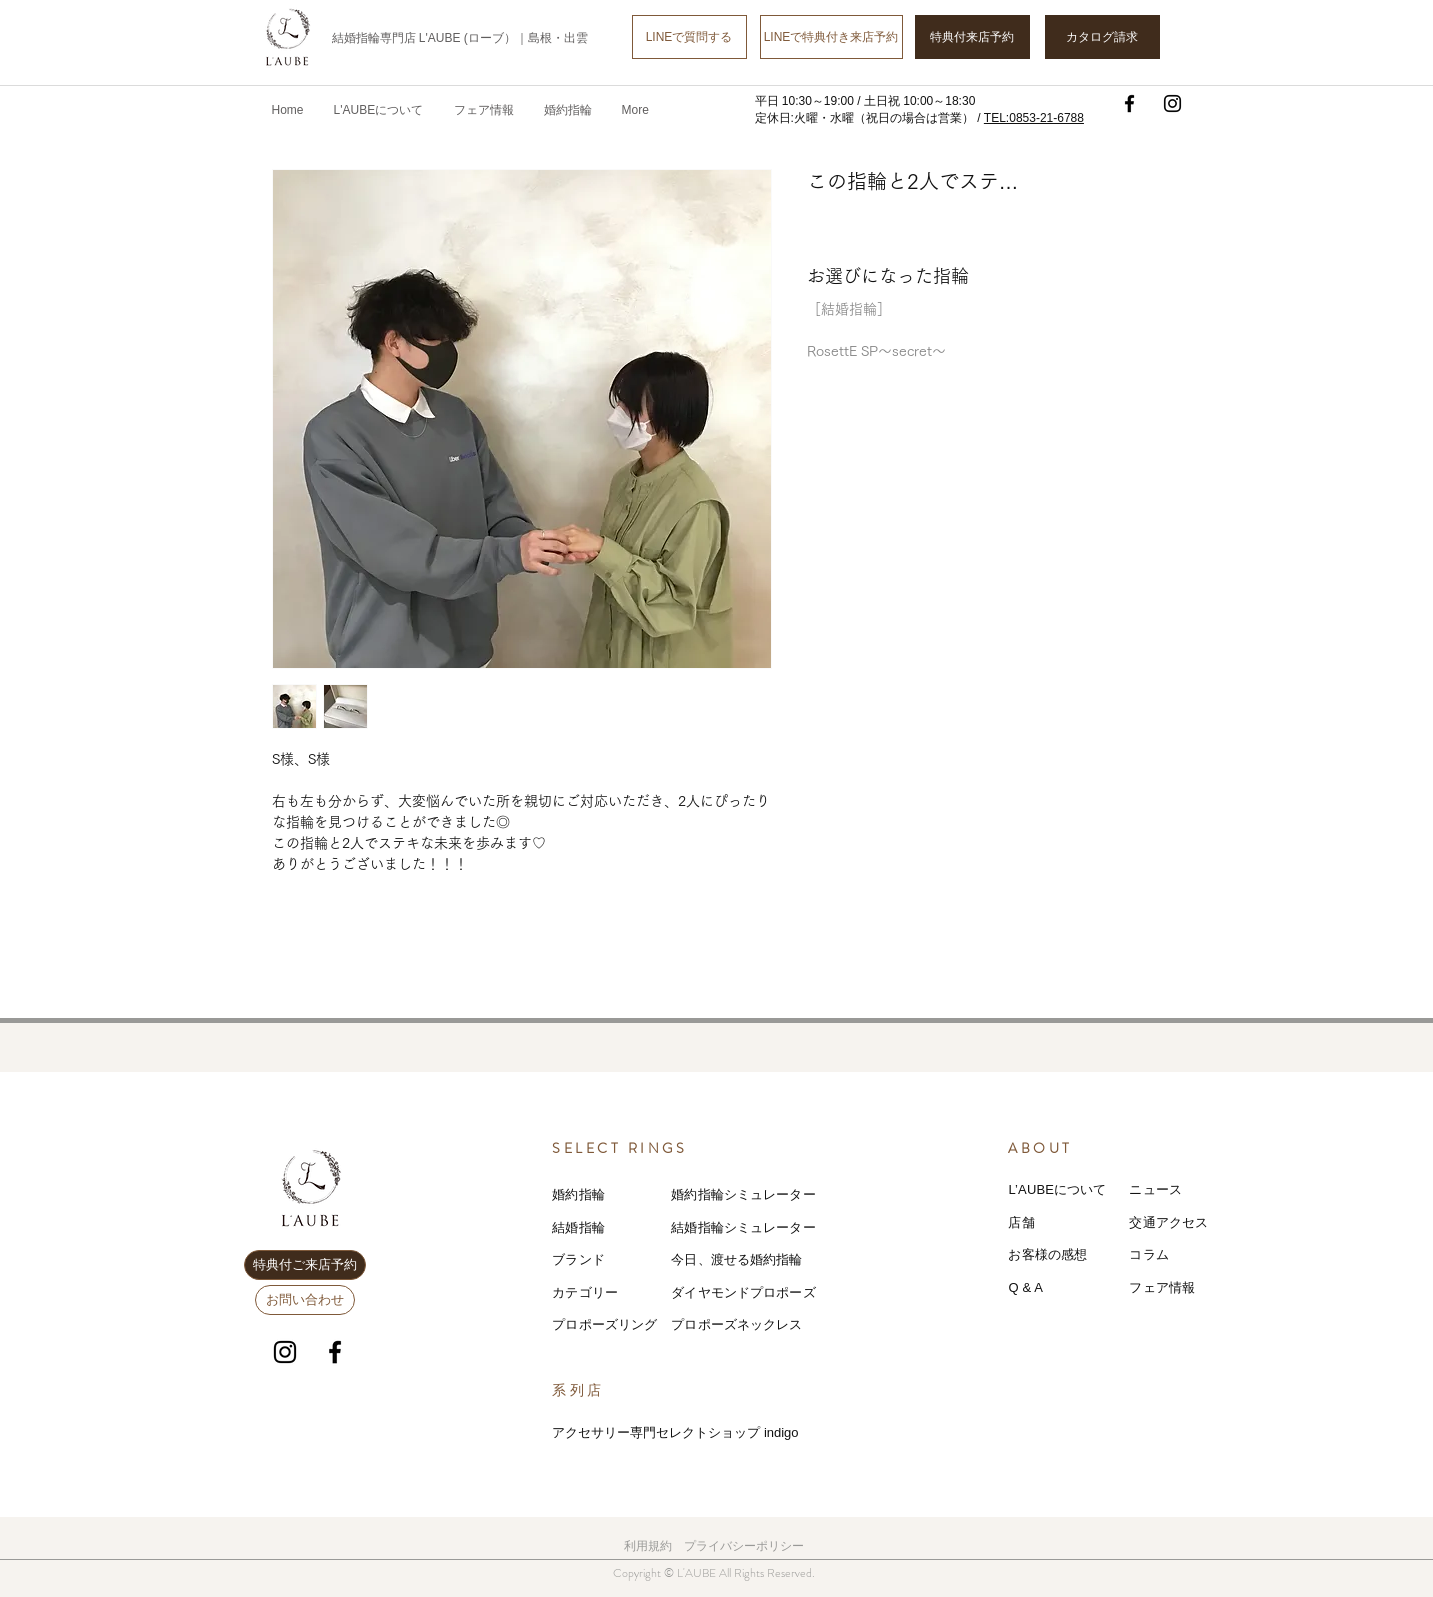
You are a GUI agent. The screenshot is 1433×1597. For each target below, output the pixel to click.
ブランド (578, 1259)
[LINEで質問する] (689, 37)
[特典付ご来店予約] (305, 1265)
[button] (484, 110)
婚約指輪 (578, 1194)
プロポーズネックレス (736, 1324)
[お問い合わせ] (305, 1300)
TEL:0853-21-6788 (1034, 118)
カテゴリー (585, 1292)
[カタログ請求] (1102, 37)
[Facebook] (1129, 103)
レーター (789, 1227)
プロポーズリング (604, 1324)
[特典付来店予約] (972, 37)
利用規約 (648, 1546)
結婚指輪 (578, 1227)
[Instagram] (1172, 103)
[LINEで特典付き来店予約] (831, 37)
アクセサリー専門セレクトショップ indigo (675, 1432)
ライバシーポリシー (750, 1546)
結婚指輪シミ (710, 1227)
